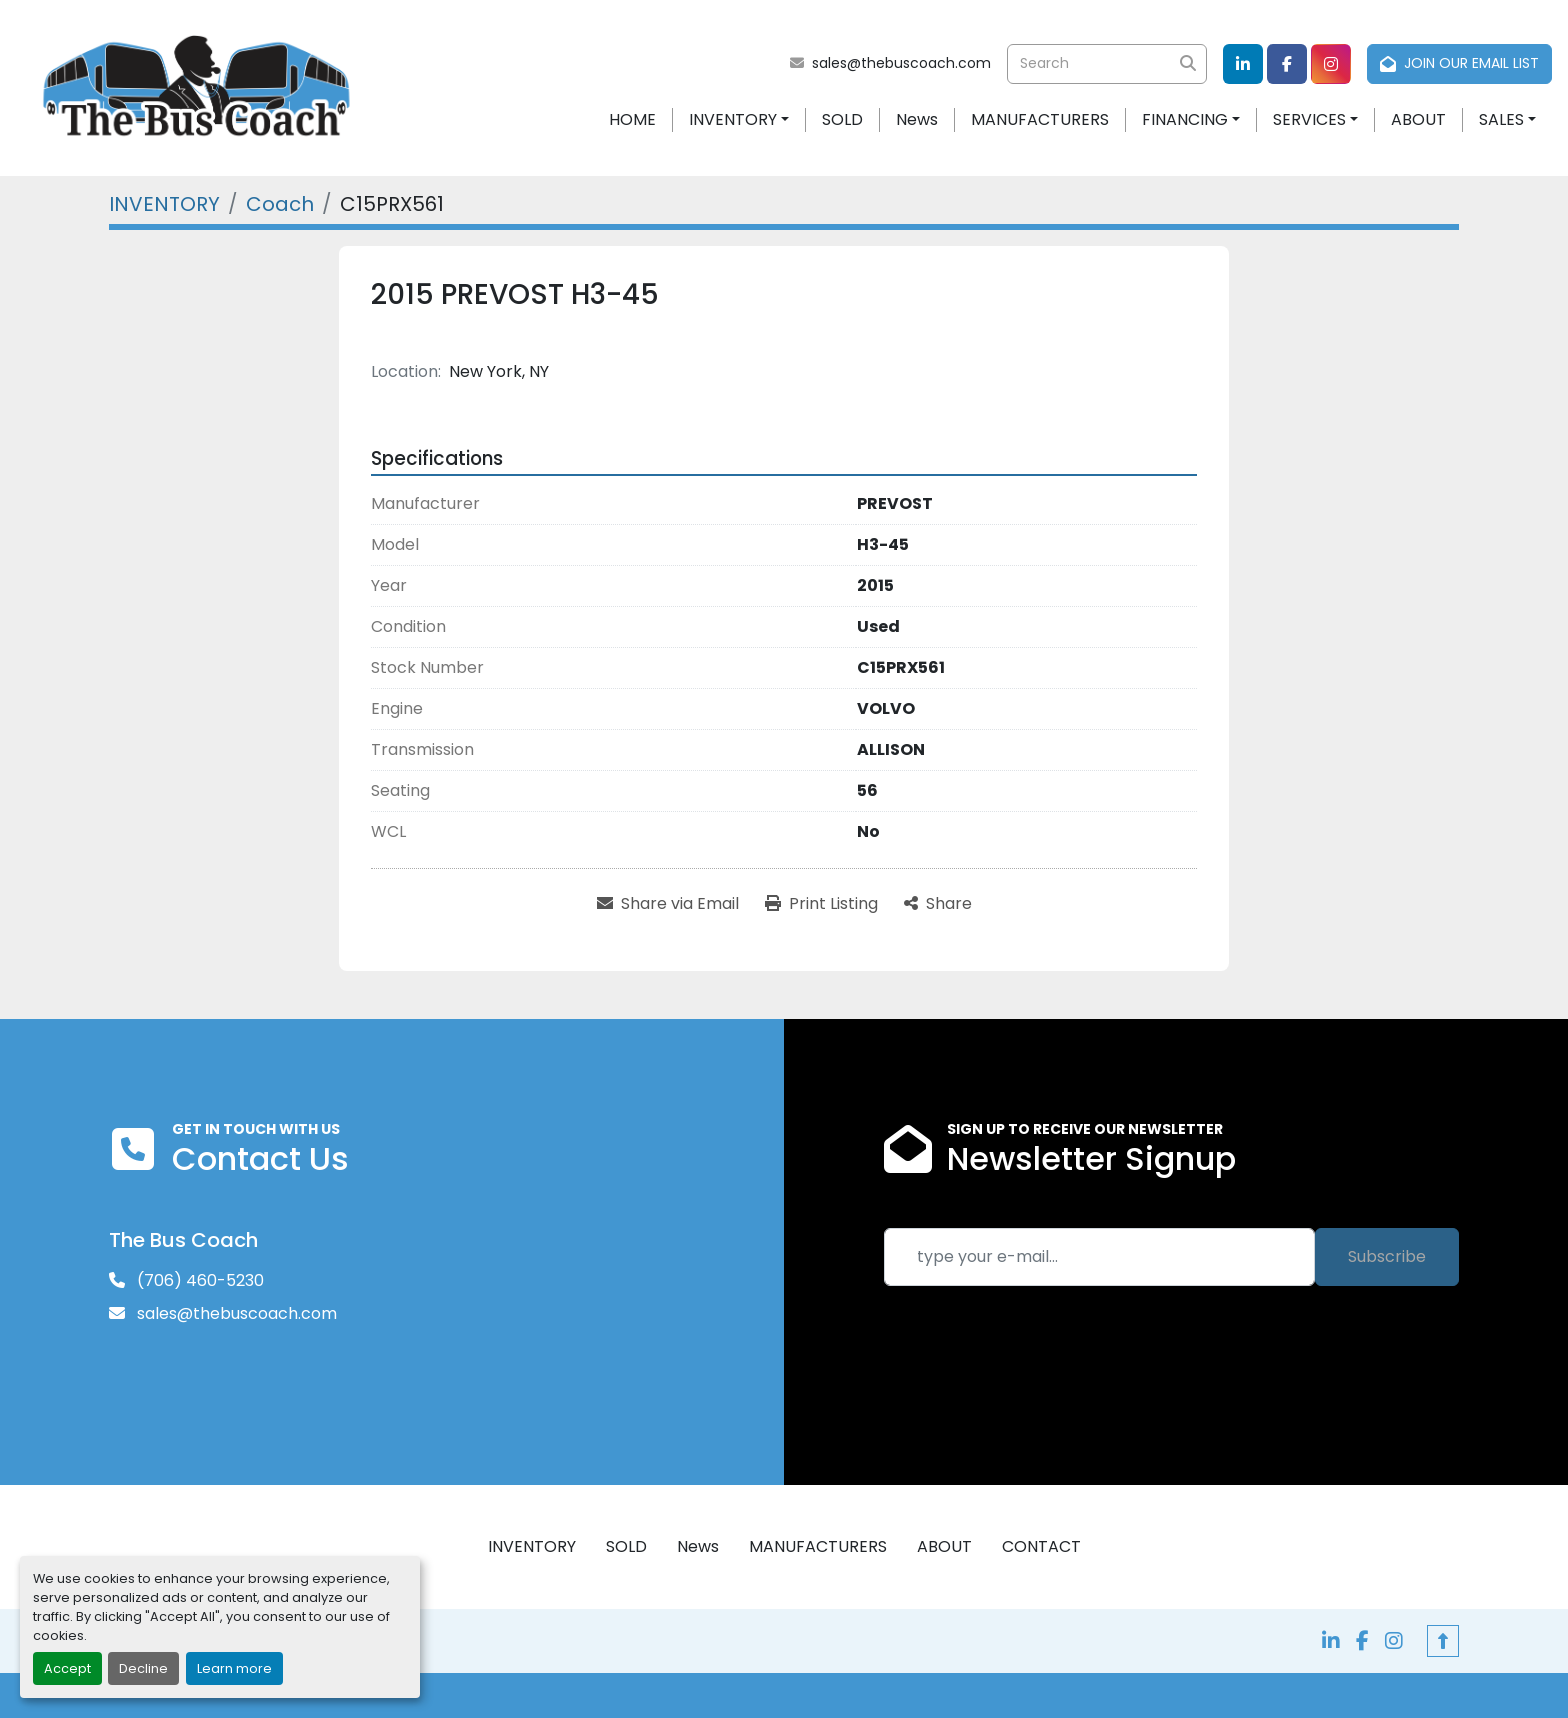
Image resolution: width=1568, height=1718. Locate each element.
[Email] (1099, 1257)
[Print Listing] (821, 904)
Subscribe (1387, 1256)
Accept (67, 1668)
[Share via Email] (668, 904)
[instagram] (1331, 64)
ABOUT (1418, 119)
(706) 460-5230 (198, 1280)
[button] (739, 120)
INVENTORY (733, 119)
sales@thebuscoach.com (901, 63)
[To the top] (1443, 1641)
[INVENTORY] (164, 204)
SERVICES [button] (1309, 119)
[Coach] (280, 204)
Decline (143, 1668)
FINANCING (1185, 119)
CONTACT (1041, 1546)
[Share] (938, 904)
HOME (632, 119)
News (917, 119)
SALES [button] (1501, 119)
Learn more (234, 1668)
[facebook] (1287, 64)
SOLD (842, 119)
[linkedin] (1243, 64)
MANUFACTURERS (1040, 119)
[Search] (1107, 64)
